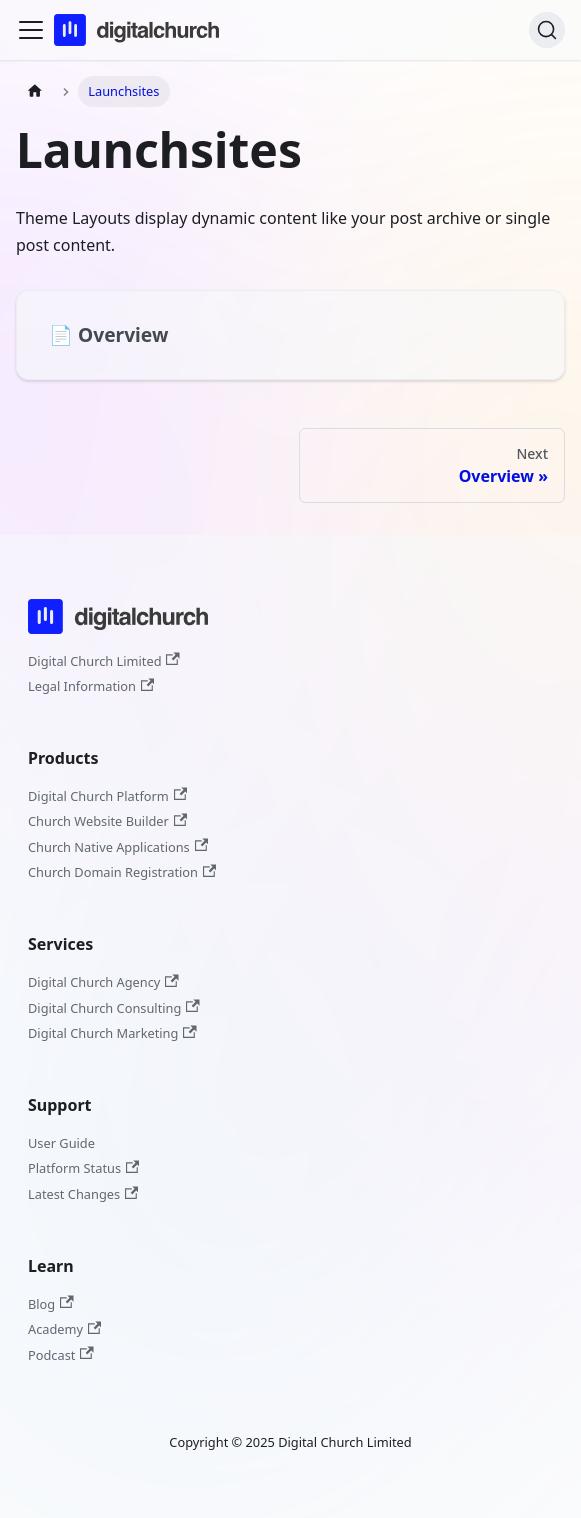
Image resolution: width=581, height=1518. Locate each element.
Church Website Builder (107, 821)
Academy (64, 1329)
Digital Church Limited (104, 661)
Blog (51, 1304)
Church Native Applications (118, 847)
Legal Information (91, 686)
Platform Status (83, 1168)
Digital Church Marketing (112, 1033)
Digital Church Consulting (114, 1008)
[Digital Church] (118, 637)
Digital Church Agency (103, 982)
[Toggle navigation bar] (31, 30)
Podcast (61, 1355)
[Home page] (35, 91)
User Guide (61, 1143)
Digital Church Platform (107, 796)
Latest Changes (83, 1194)
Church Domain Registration (122, 872)
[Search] (547, 30)
